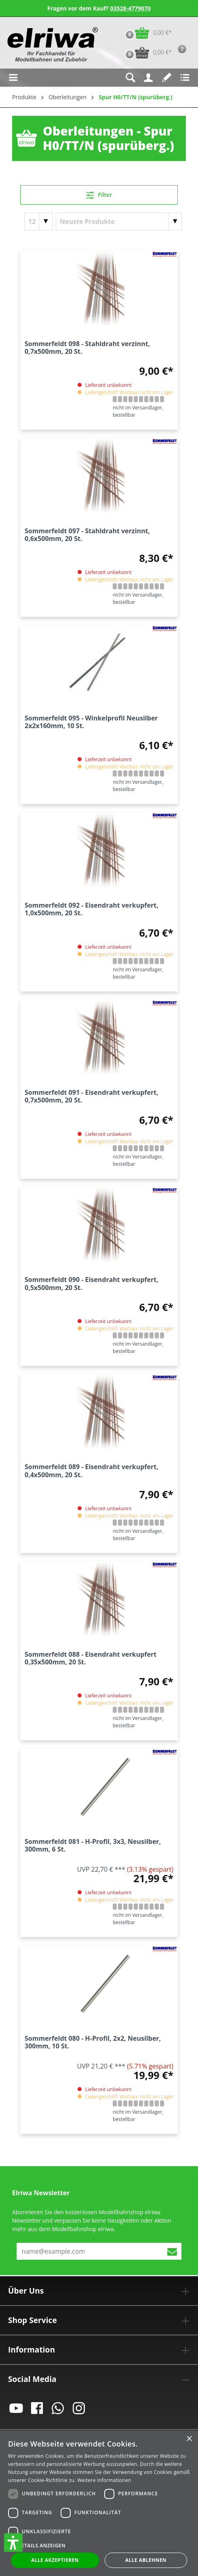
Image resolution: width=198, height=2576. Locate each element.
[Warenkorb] (146, 33)
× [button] (189, 2439)
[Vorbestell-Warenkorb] (146, 53)
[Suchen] (130, 78)
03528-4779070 (130, 8)
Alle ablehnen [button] (145, 2560)
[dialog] (99, 2503)
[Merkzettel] (167, 78)
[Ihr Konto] (148, 78)
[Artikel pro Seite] (38, 221)
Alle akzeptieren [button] (55, 2560)
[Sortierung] (119, 221)
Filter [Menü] (99, 193)
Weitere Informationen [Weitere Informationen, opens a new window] (104, 2480)
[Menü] (13, 78)
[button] (13, 2542)
